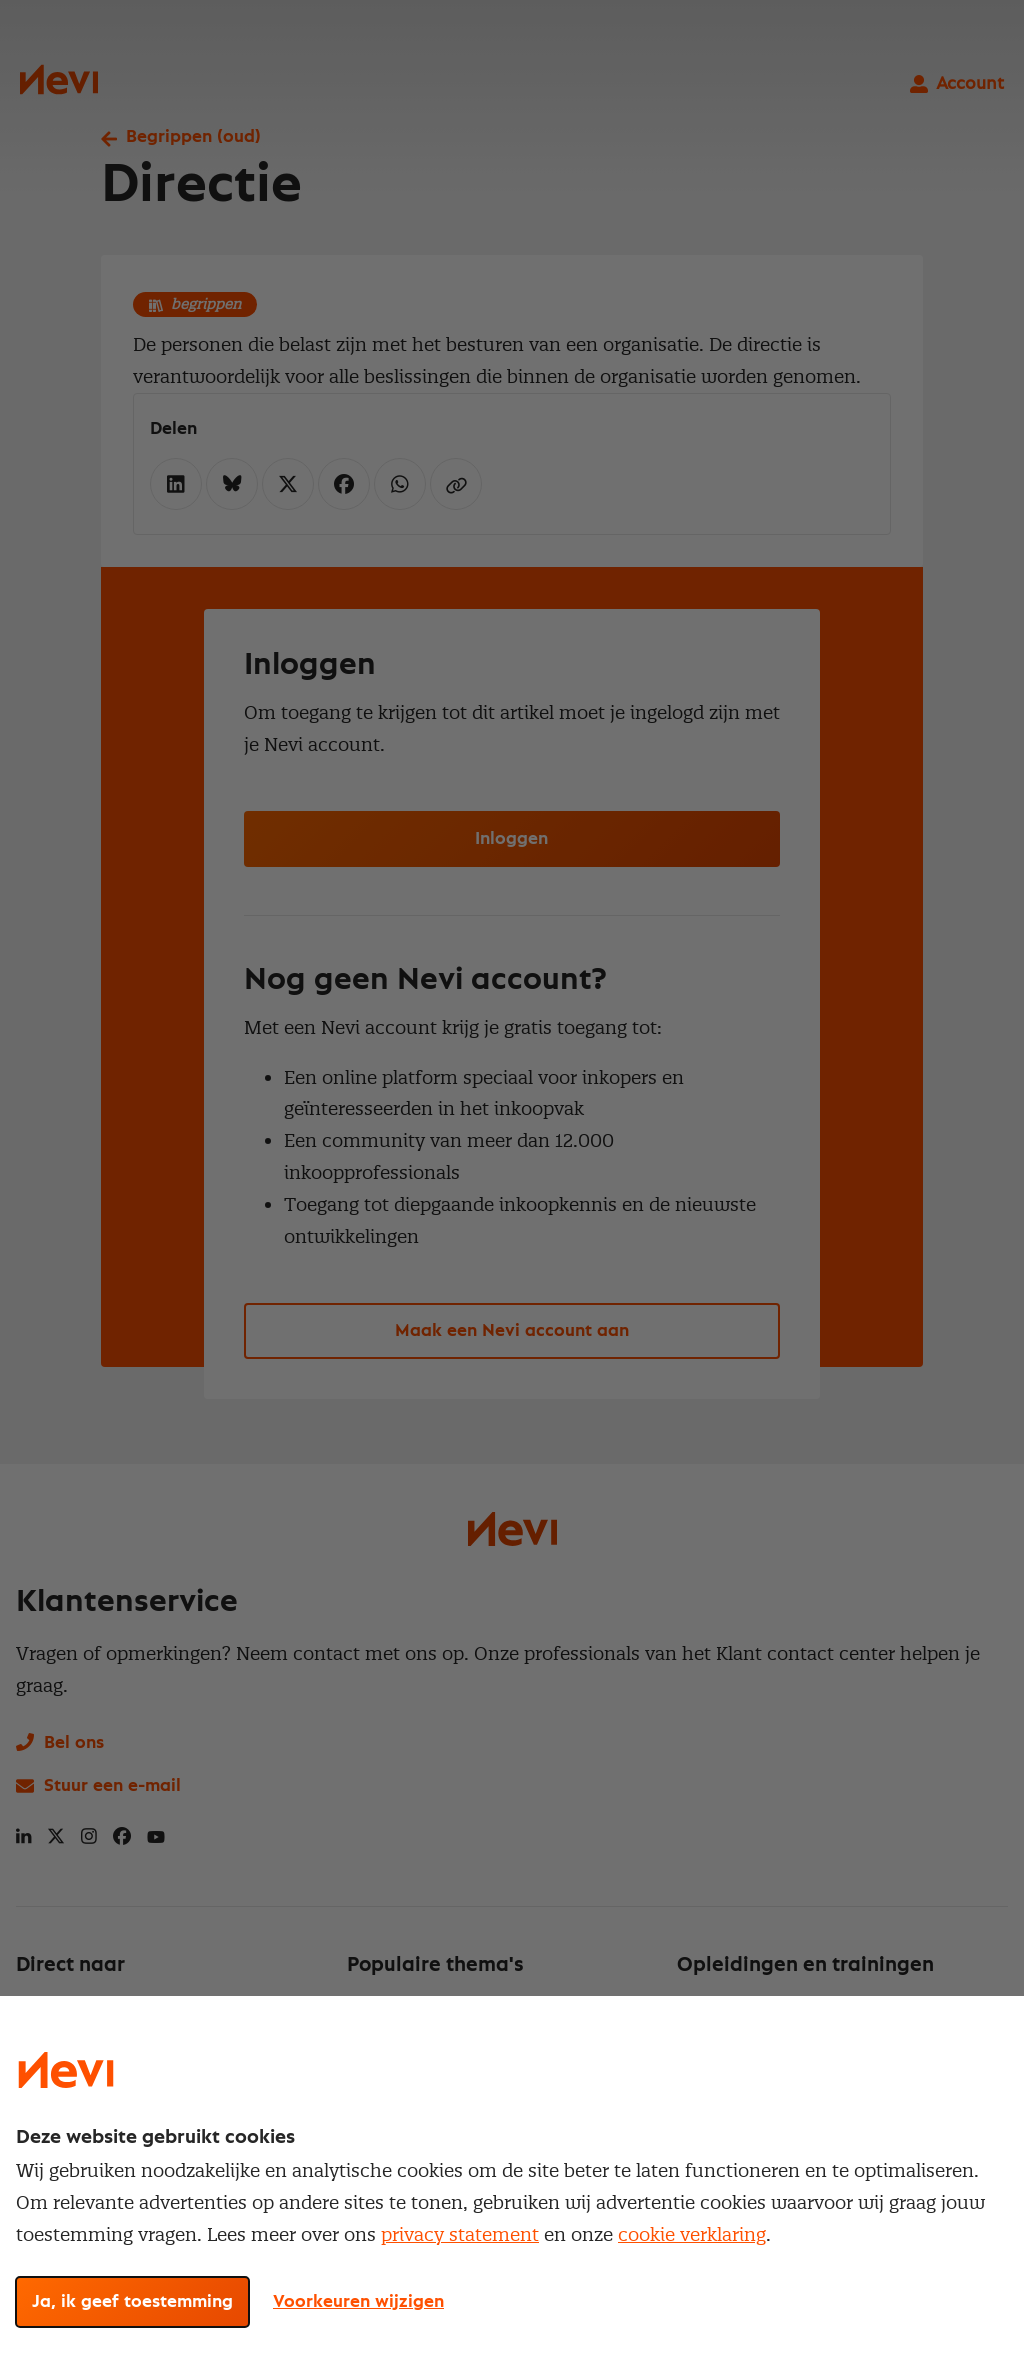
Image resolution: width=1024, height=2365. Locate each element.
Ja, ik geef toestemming (132, 2302)
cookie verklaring (692, 2234)
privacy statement (460, 2234)
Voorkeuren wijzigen (358, 2302)
